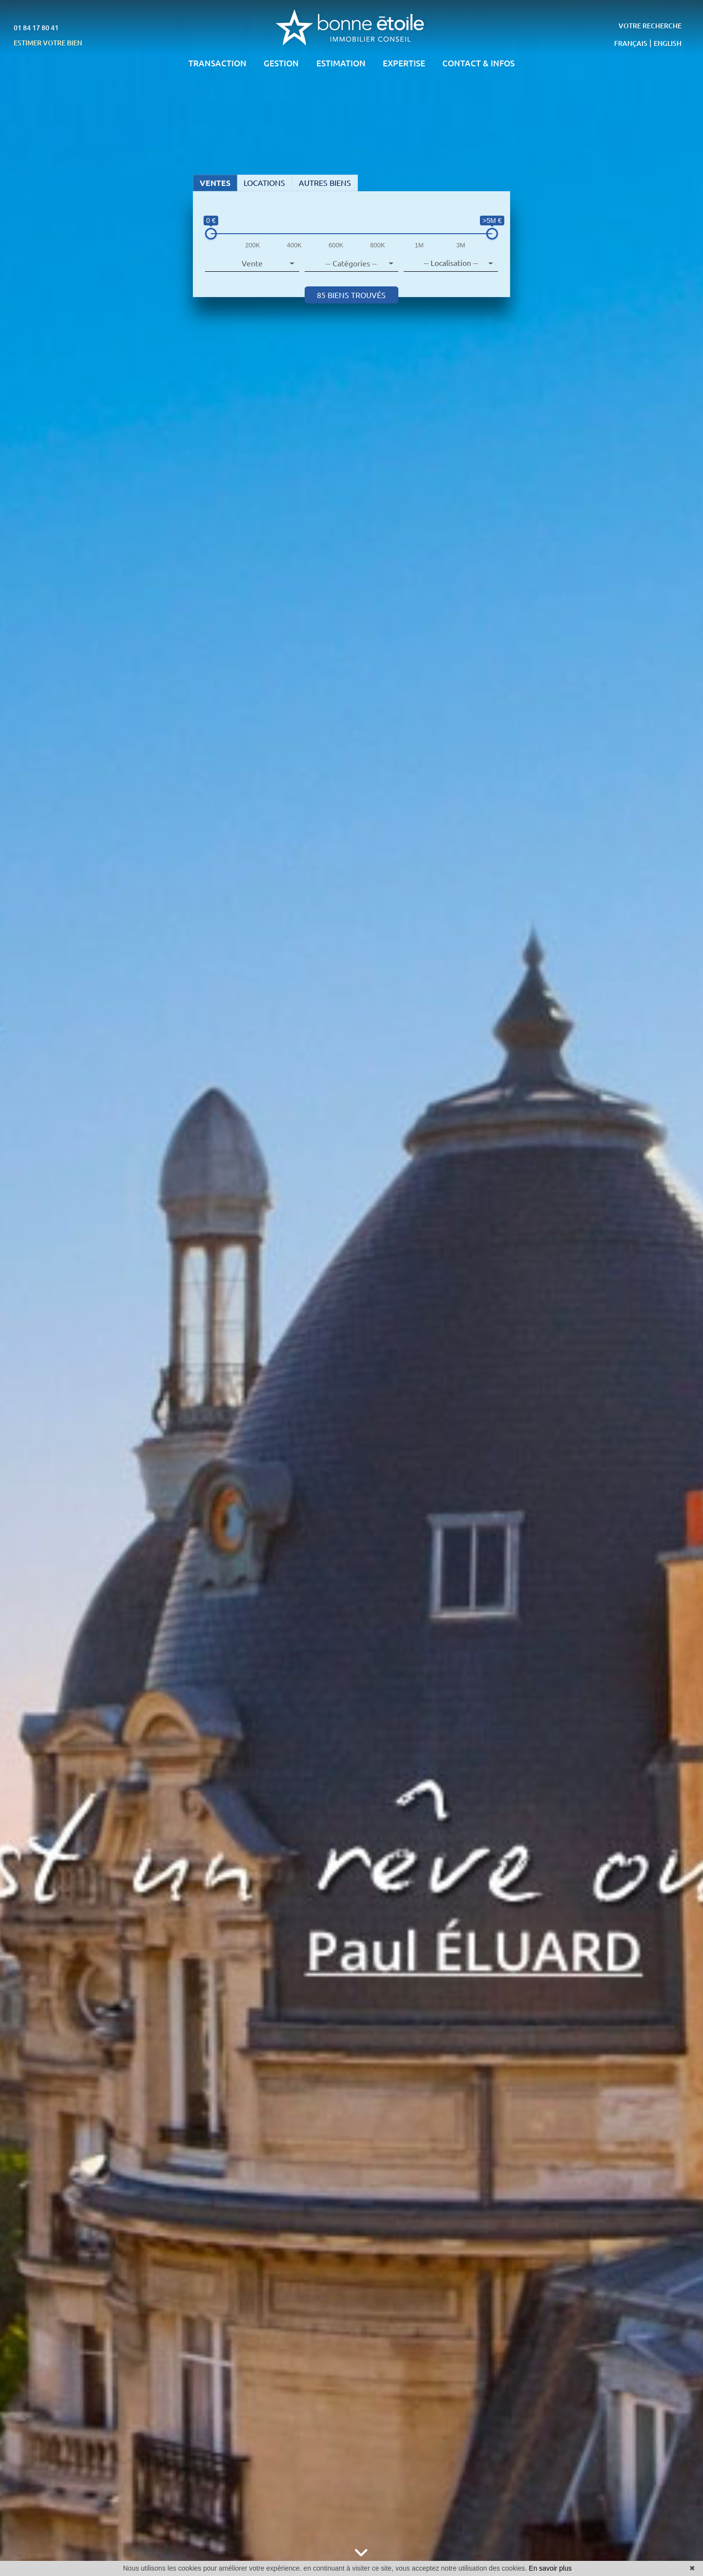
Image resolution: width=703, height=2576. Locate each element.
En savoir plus (550, 2568)
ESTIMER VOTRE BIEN (48, 43)
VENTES (215, 183)
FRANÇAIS (630, 43)
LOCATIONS (264, 183)
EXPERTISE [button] (404, 63)
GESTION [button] (281, 63)
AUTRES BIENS (325, 183)
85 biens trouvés (351, 295)
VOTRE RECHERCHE (650, 26)
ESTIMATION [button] (341, 63)
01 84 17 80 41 (36, 28)
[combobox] (451, 263)
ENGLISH (668, 43)
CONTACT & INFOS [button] (478, 63)
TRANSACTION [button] (217, 63)
